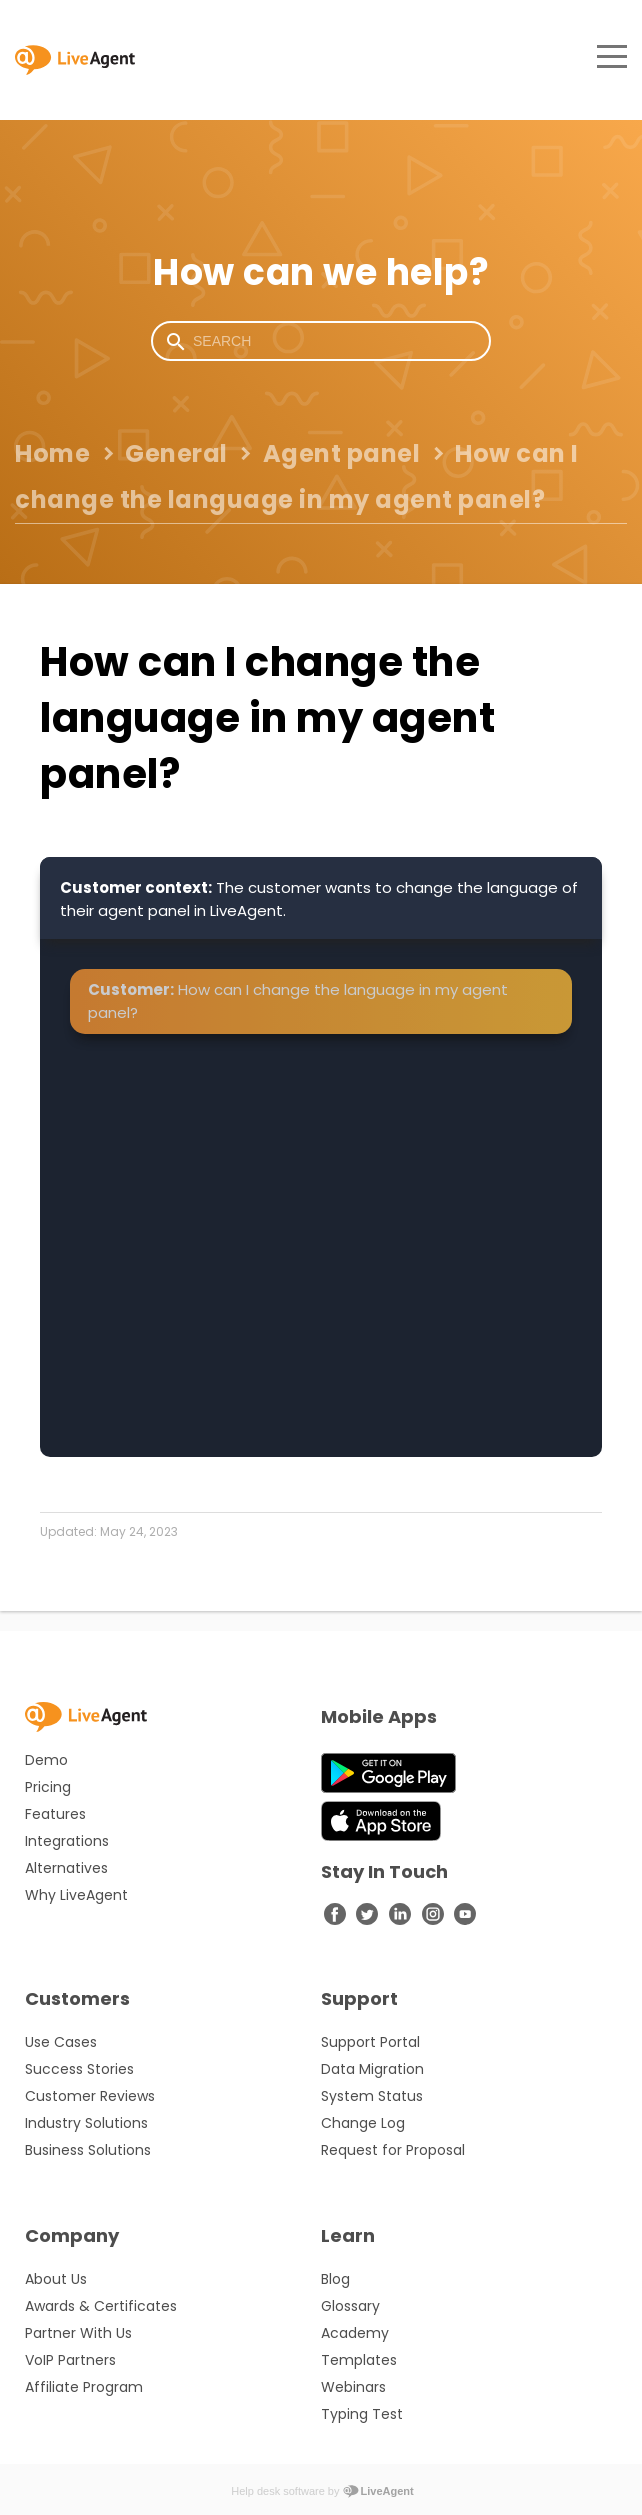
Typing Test (362, 2414)
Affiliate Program (84, 2387)
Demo (46, 1760)
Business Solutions (88, 2150)
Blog (335, 2279)
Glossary (350, 2306)
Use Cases (61, 2042)
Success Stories (79, 2069)
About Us (56, 2279)
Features (55, 1814)
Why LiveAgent (76, 1895)
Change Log (363, 2123)
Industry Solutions (86, 2123)
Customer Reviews (90, 2096)
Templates (359, 2360)
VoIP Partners (70, 2360)
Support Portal (370, 2042)
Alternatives (66, 1868)
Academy (355, 2333)
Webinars (353, 2387)
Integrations (67, 1841)
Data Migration (372, 2069)
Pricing (48, 1787)
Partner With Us (78, 2333)
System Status (372, 2096)
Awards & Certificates (101, 2306)
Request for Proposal (393, 2150)
